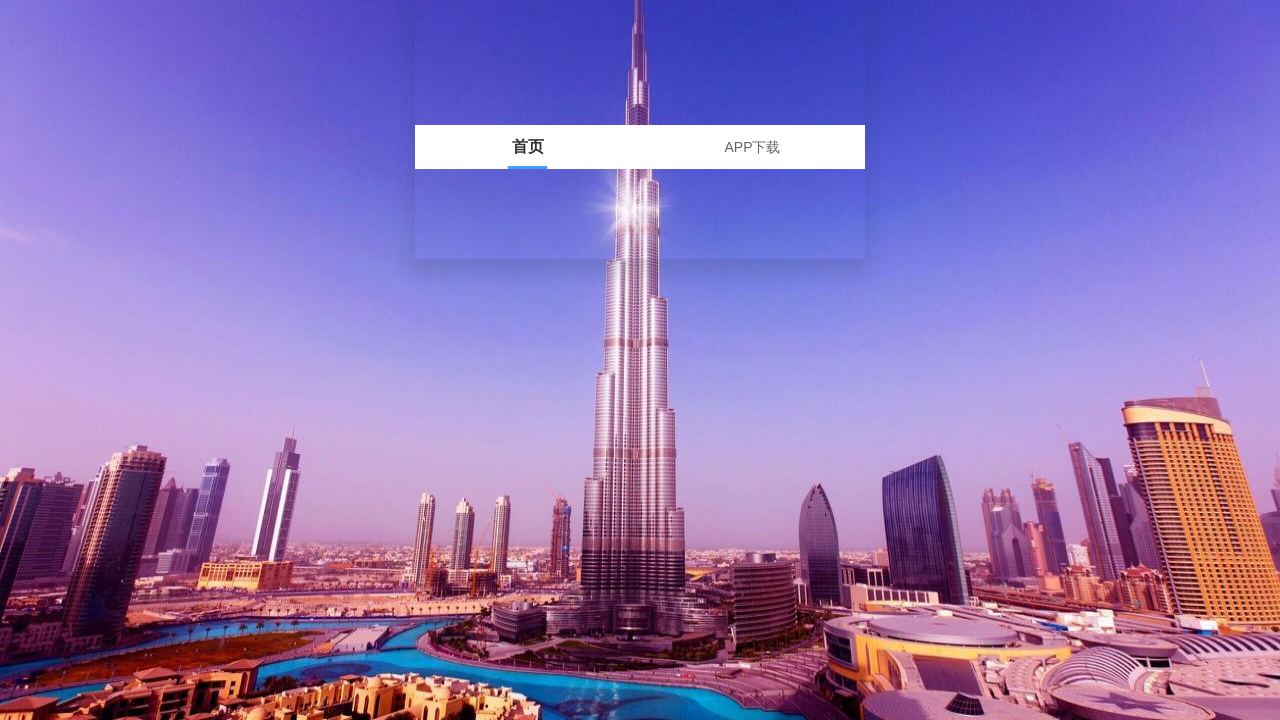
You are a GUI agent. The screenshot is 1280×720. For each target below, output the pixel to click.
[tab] (527, 147)
